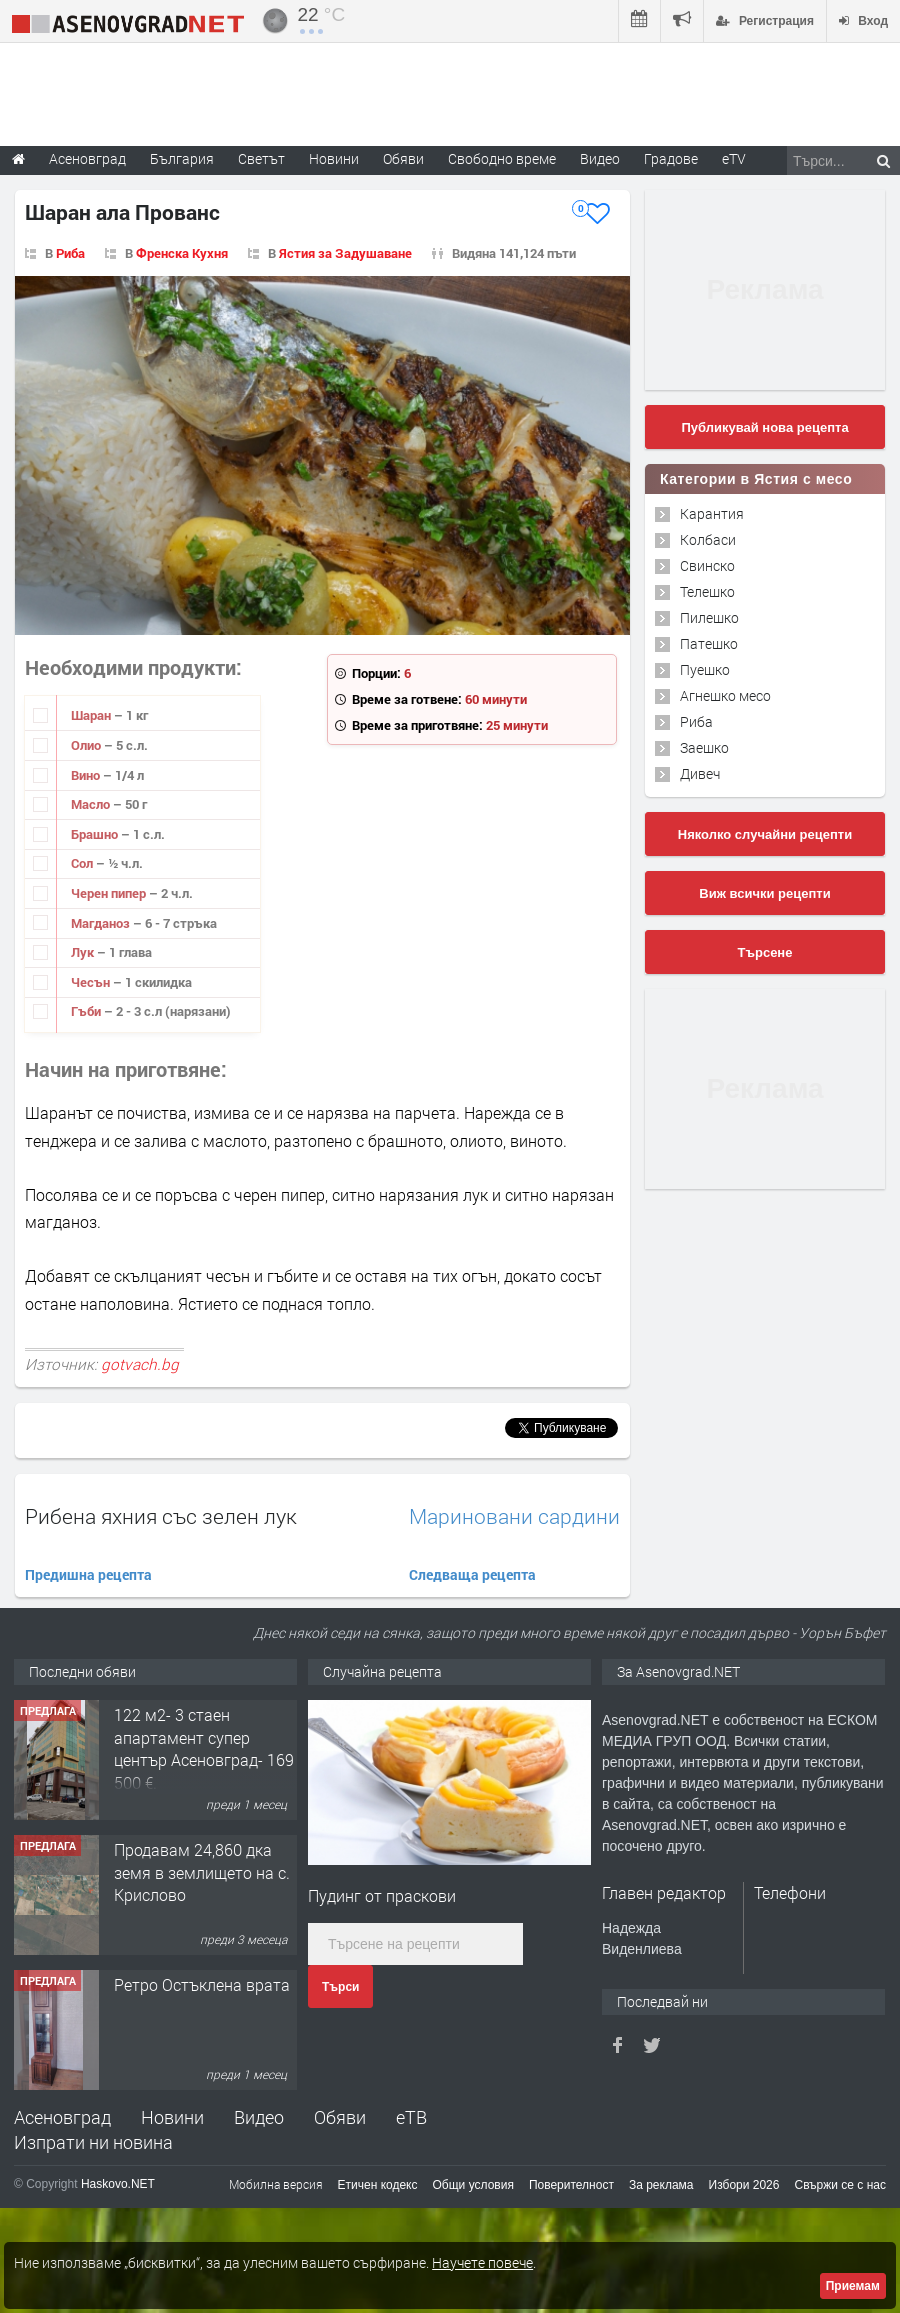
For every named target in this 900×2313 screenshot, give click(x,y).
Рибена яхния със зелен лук (161, 1516)
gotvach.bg (140, 1364)
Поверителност (571, 2185)
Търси (340, 1987)
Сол (83, 863)
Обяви (340, 2117)
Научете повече (482, 2262)
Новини (334, 158)
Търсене (765, 952)
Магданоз (102, 923)
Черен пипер (110, 893)
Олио (87, 745)
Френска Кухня (182, 253)
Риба (70, 253)
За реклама (661, 2185)
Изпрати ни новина (93, 2142)
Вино (87, 775)
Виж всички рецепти (764, 893)
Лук (84, 952)
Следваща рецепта (472, 1574)
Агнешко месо (725, 695)
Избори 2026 (744, 2185)
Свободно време (502, 158)
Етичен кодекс (378, 2185)
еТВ (411, 2117)
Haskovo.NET (118, 2184)
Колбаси (708, 539)
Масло (92, 804)
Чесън (92, 982)
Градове (671, 158)
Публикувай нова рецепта (764, 427)
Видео (259, 2117)
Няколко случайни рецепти (765, 834)
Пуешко (705, 669)
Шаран (92, 715)
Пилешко (709, 617)
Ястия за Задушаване (345, 253)
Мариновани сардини (514, 1516)
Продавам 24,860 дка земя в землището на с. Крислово (202, 1872)
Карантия (712, 513)
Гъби (87, 1011)
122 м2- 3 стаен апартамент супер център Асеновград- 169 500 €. (204, 1748)
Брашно (96, 834)
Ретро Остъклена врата (202, 1984)
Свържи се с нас (840, 2185)
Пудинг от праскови (382, 1895)
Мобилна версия (276, 2184)
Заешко (704, 747)
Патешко (709, 643)
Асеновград (62, 2117)
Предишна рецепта (88, 1574)
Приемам (853, 2286)
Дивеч (700, 773)
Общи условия (473, 2185)
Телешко (707, 591)
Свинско (707, 565)
